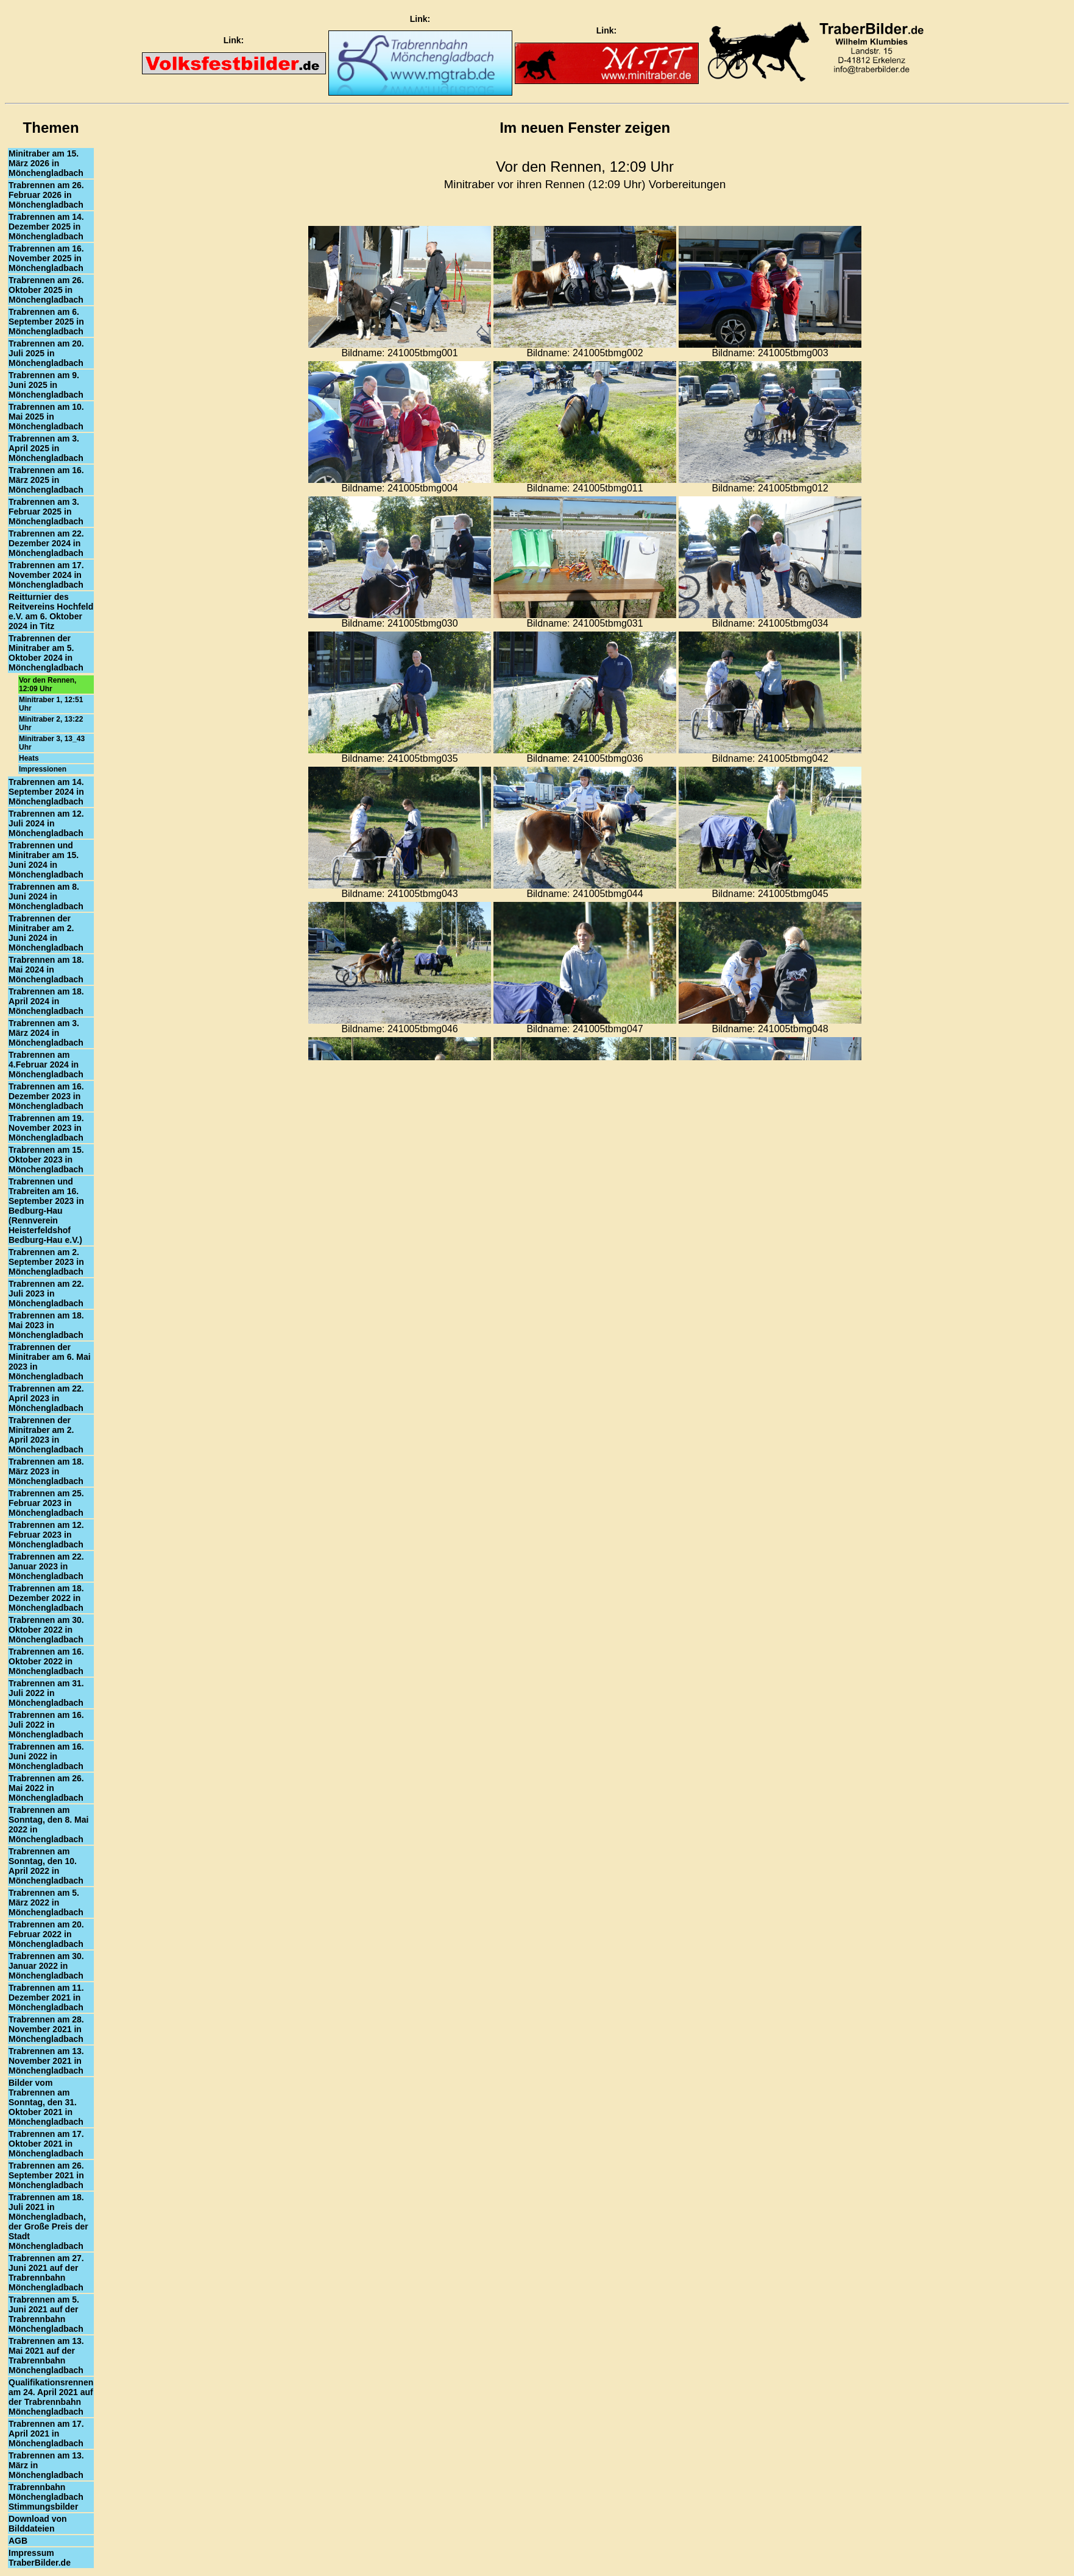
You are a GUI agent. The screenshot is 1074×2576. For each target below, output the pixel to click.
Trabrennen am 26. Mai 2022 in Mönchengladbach (46, 1788)
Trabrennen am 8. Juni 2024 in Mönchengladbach (46, 896)
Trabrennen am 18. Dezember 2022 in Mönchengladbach (46, 1598)
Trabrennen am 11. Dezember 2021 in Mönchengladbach (46, 1997)
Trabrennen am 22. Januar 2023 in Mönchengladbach (46, 1566)
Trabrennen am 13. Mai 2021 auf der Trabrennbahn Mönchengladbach (46, 2355)
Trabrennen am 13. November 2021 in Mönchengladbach (46, 2060)
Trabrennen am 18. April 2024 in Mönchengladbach (46, 1001)
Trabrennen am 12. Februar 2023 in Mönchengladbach (46, 1534)
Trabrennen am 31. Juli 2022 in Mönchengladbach (46, 1693)
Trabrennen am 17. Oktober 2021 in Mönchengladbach (46, 2143)
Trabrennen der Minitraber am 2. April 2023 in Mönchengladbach (46, 1434)
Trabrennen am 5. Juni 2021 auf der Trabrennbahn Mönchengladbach (46, 2314)
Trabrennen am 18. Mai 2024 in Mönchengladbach (46, 969)
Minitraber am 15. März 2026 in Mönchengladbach (46, 163)
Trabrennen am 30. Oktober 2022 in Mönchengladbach (46, 1629)
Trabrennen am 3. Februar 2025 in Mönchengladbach (46, 511)
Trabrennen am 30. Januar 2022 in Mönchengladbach (46, 1965)
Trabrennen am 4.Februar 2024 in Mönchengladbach (46, 1064)
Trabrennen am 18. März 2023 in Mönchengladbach (46, 1471)
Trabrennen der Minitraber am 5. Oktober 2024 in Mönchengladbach (46, 652)
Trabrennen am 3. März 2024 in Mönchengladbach (46, 1032)
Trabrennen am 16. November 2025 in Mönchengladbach (46, 258)
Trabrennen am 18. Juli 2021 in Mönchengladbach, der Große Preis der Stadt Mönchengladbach (48, 2221)
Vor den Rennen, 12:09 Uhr (47, 684)
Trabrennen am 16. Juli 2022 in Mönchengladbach (46, 1724)
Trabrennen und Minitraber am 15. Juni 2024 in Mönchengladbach (46, 859)
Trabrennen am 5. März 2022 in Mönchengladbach (46, 1902)
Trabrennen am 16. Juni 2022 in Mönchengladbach (46, 1756)
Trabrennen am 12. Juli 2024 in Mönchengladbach (46, 823)
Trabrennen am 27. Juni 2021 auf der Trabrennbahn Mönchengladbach (46, 2272)
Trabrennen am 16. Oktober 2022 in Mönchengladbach (46, 1661)
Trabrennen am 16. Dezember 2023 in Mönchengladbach (46, 1096)
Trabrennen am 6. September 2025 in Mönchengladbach (46, 321)
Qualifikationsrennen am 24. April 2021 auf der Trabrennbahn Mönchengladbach (51, 2396)
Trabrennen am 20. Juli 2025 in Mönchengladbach (46, 353)
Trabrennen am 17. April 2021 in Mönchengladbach (46, 2433)
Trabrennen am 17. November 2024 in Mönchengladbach (46, 574)
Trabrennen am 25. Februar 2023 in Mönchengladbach (46, 1503)
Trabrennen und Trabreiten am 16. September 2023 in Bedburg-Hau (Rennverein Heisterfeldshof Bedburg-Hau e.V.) (46, 1211)
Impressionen (42, 769)
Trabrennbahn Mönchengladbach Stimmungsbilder (46, 2496)
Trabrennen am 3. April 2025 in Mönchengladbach (46, 448)
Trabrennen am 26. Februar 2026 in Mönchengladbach (46, 194)
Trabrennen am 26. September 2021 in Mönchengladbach (46, 2175)
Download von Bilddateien (38, 2523)
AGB (18, 2541)
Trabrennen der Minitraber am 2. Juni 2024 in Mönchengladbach (46, 932)
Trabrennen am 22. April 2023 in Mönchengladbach (46, 1398)
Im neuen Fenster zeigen (585, 127)
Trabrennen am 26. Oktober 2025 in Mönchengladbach (46, 289)
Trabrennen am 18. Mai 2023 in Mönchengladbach (46, 1325)
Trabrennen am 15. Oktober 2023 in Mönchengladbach (46, 1159)
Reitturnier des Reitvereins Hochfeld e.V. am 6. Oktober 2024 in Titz (51, 611)
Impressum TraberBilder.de (40, 2557)
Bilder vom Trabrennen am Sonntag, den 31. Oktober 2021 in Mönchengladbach (46, 2102)
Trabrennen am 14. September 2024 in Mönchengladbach (46, 791)
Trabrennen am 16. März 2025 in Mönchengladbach (46, 479)
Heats (29, 758)
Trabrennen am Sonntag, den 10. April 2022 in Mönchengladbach (46, 1865)
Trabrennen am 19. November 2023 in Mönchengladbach (46, 1127)
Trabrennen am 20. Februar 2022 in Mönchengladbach (46, 1934)
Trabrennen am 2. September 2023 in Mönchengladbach (46, 1261)
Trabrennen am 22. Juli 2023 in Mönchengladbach (46, 1293)
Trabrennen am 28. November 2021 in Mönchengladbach (46, 2029)
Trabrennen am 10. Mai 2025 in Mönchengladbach (46, 416)
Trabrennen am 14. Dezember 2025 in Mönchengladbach (46, 226)
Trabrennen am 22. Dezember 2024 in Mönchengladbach (46, 543)
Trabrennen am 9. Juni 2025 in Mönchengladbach (46, 384)
